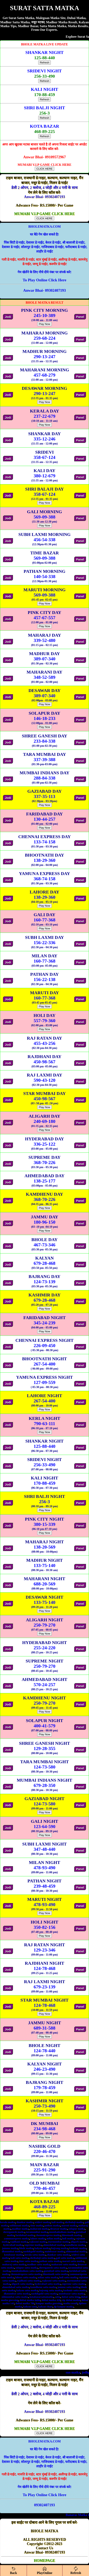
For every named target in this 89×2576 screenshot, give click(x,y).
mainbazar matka (55, 2251)
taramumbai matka (37, 2231)
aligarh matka (79, 2241)
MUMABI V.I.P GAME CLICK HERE (44, 166)
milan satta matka (48, 2277)
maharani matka (39, 2228)
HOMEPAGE (44, 2561)
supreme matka (33, 2244)
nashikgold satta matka (44, 2293)
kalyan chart (45, 2306)
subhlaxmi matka (19, 2225)
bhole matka (26, 2248)
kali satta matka (20, 2257)
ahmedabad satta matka (15, 2287)
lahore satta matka (25, 2277)
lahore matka (37, 2238)
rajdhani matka (19, 2241)
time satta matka (28, 2261)
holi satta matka (68, 2277)
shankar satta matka (58, 2254)
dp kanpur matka (63, 2306)
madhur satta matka (38, 2264)
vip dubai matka (71, 2300)
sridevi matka (42, 2222)
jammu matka (10, 2248)
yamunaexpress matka (16, 2238)
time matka (36, 2225)
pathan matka (52, 2225)
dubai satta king (70, 2296)
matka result (70, 2303)
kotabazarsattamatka (41, 2296)
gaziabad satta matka (56, 2270)
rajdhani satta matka (29, 2280)
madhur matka (20, 2228)
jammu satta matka (68, 2287)
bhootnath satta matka (55, 2274)
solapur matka (77, 2228)
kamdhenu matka (75, 2244)
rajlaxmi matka (38, 2241)
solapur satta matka (27, 2267)
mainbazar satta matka (72, 2293)
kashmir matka (77, 2248)
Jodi (8, 316)
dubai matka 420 (51, 2300)
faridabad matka (25, 2235)
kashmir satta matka (75, 2290)
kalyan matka (42, 2248)
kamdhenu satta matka (43, 2287)
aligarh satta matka (22, 2283)
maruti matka (69, 2225)
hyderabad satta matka (48, 2283)
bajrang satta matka (50, 2290)
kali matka (57, 2222)
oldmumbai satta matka (15, 2296)
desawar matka (58, 2228)
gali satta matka (65, 2257)
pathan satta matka (50, 2261)
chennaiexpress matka (48, 2235)
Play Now (44, 324)
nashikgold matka (33, 2251)
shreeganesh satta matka (53, 2267)
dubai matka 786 (25, 2303)
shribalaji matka (74, 2222)
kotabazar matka (13, 2254)
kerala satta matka (35, 2254)
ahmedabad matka (53, 2244)
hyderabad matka (13, 2244)
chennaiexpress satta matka (26, 2274)
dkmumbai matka (12, 2251)
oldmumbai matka (76, 2251)
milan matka (54, 2238)
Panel (80, 316)
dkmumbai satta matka (17, 2293)
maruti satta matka (73, 2261)
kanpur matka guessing (49, 2303)
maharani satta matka (63, 2264)
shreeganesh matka (14, 2231)
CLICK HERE (44, 168)
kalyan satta (30, 2306)
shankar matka (24, 2222)
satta (57, 2296)
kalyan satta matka (27, 2290)
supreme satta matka (73, 2283)
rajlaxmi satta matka (53, 2280)
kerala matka (7, 2222)
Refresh (44, 62)
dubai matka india (30, 2300)
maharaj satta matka (14, 2264)
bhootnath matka (71, 2235)
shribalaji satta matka (42, 2257)
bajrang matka (59, 2248)
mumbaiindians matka (61, 2231)
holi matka (68, 2238)
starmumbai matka (59, 2241)
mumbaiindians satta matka (26, 2270)
